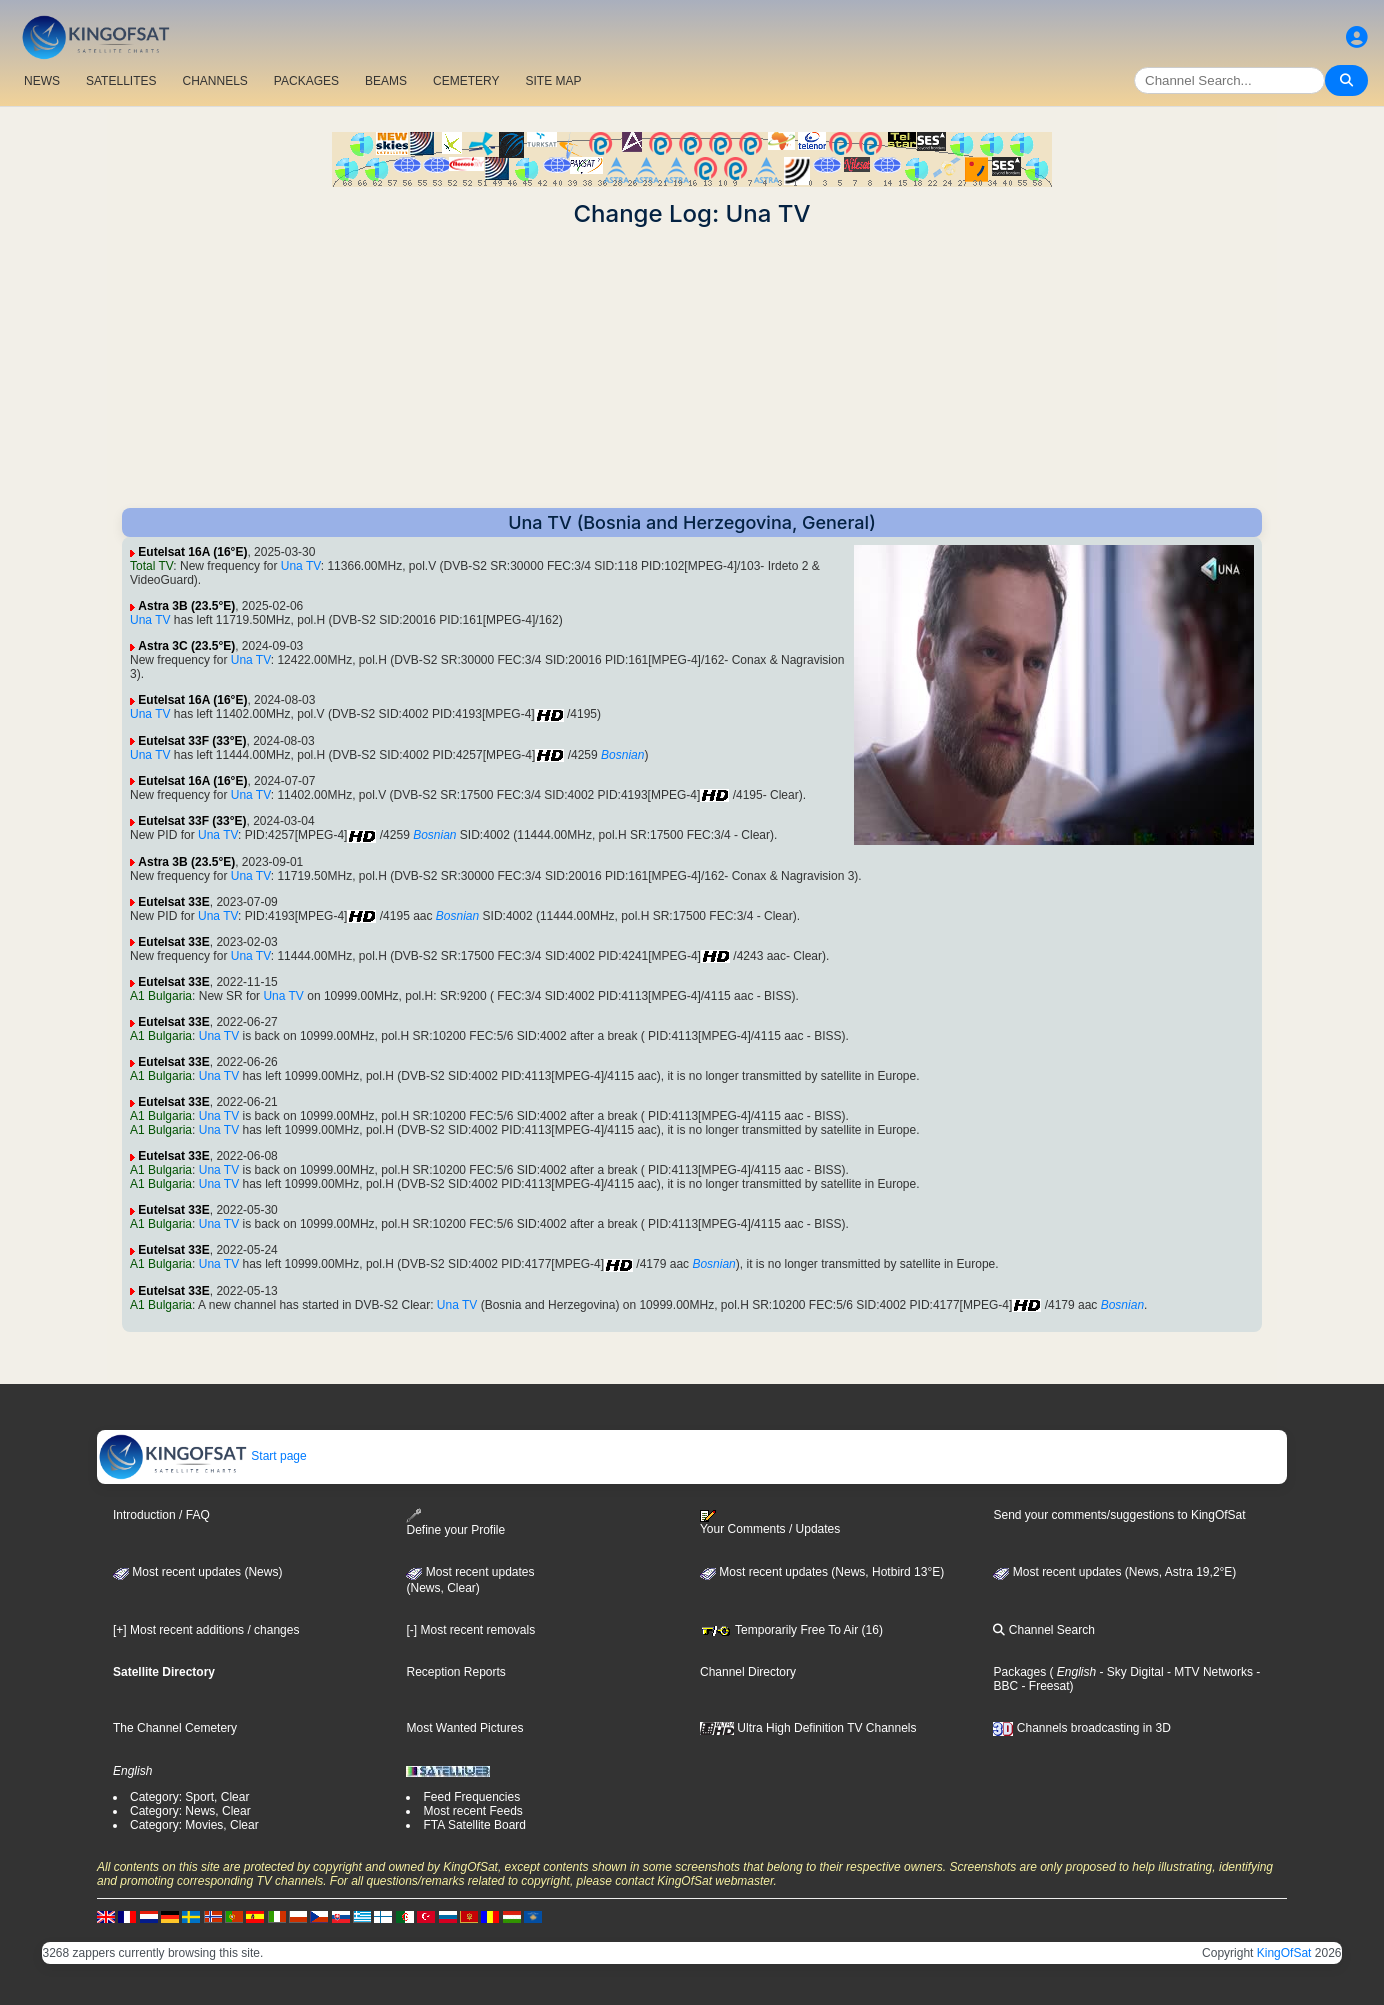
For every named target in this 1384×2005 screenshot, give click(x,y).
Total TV (151, 566)
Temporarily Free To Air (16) (791, 1630)
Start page (202, 1456)
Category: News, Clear (190, 1811)
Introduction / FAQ (161, 1515)
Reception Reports (455, 1672)
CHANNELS (214, 81)
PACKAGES (306, 81)
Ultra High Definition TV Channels (808, 1728)
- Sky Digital (1129, 1672)
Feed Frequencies (471, 1797)
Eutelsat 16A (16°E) (192, 552)
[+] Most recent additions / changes (206, 1630)
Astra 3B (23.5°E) (186, 606)
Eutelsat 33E (173, 902)
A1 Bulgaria (161, 996)
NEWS (42, 81)
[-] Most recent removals (470, 1630)
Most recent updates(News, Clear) (470, 1580)
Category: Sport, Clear (189, 1797)
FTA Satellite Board (474, 1825)
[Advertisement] (692, 368)
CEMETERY (466, 81)
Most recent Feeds (472, 1811)
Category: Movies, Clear (194, 1825)
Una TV (301, 566)
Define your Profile (455, 1522)
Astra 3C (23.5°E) (186, 646)
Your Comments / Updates (770, 1523)
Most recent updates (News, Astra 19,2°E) (1114, 1572)
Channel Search (1043, 1630)
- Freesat (1043, 1686)
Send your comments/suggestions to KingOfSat (1119, 1515)
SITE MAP (553, 81)
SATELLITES (121, 81)
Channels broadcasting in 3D (1081, 1728)
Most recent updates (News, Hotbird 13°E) (822, 1572)
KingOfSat (1284, 1953)
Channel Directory (748, 1672)
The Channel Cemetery (175, 1728)
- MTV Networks (1208, 1672)
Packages (1019, 1672)
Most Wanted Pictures (464, 1728)
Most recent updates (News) (197, 1572)
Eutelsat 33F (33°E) (192, 741)
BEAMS (386, 81)
